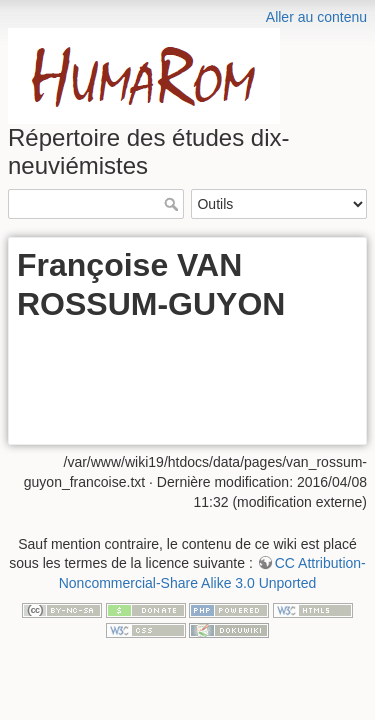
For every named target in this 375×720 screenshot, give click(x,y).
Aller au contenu (316, 17)
